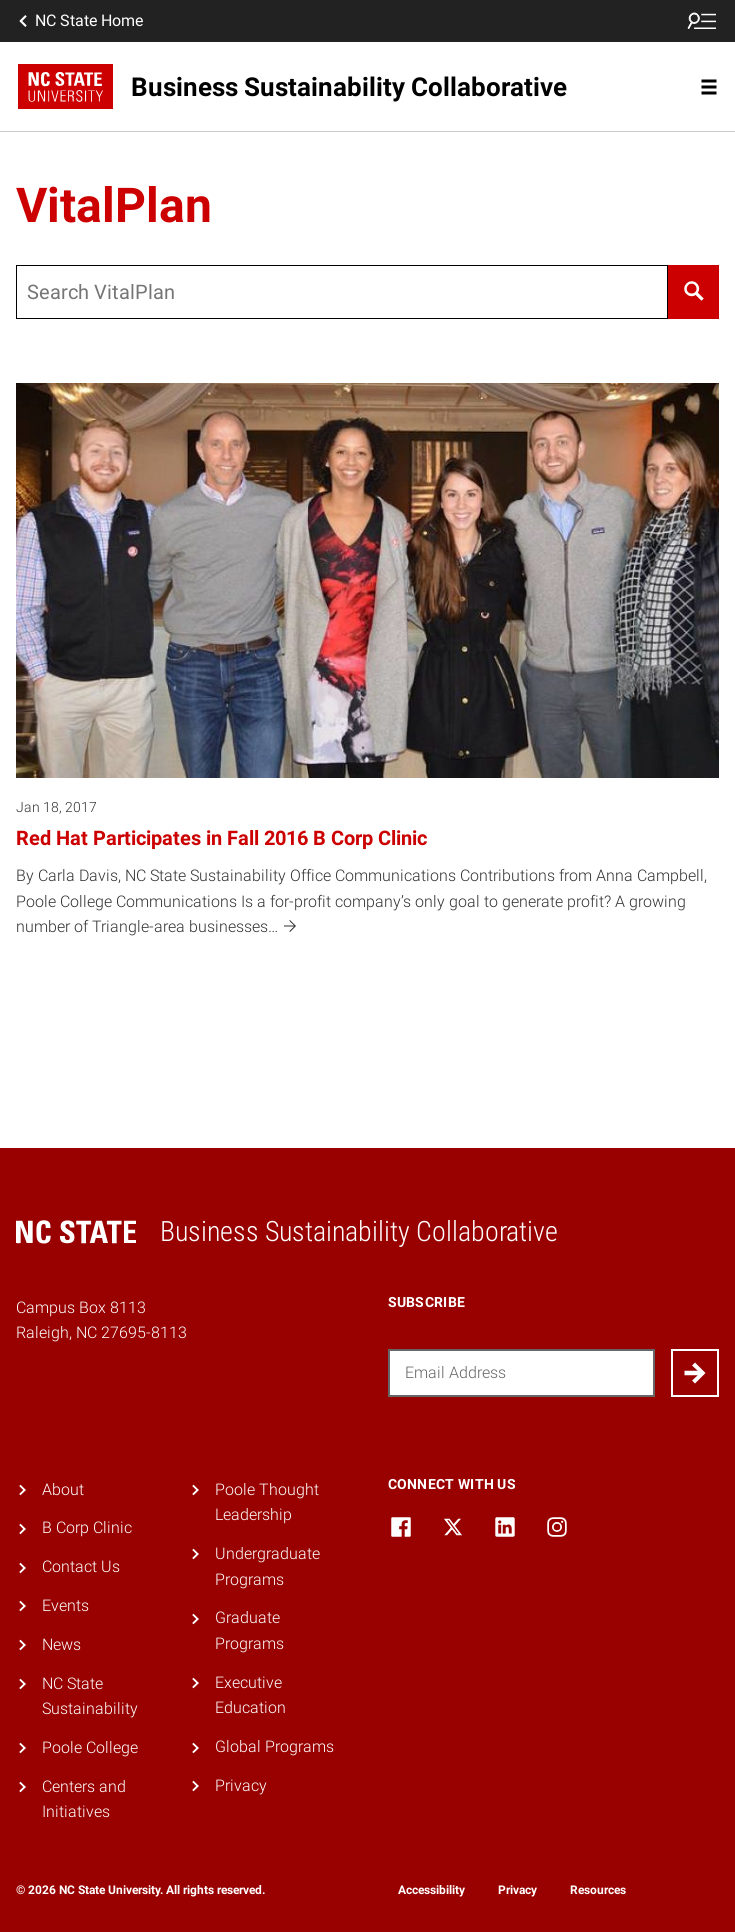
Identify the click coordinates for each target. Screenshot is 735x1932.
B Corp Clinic (87, 1527)
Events (65, 1605)
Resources (598, 1890)
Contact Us (81, 1566)
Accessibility (431, 1890)
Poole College (90, 1747)
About (63, 1489)
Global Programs (274, 1746)
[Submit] (695, 1373)
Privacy (241, 1785)
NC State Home (79, 21)
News (61, 1644)
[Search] (693, 292)
